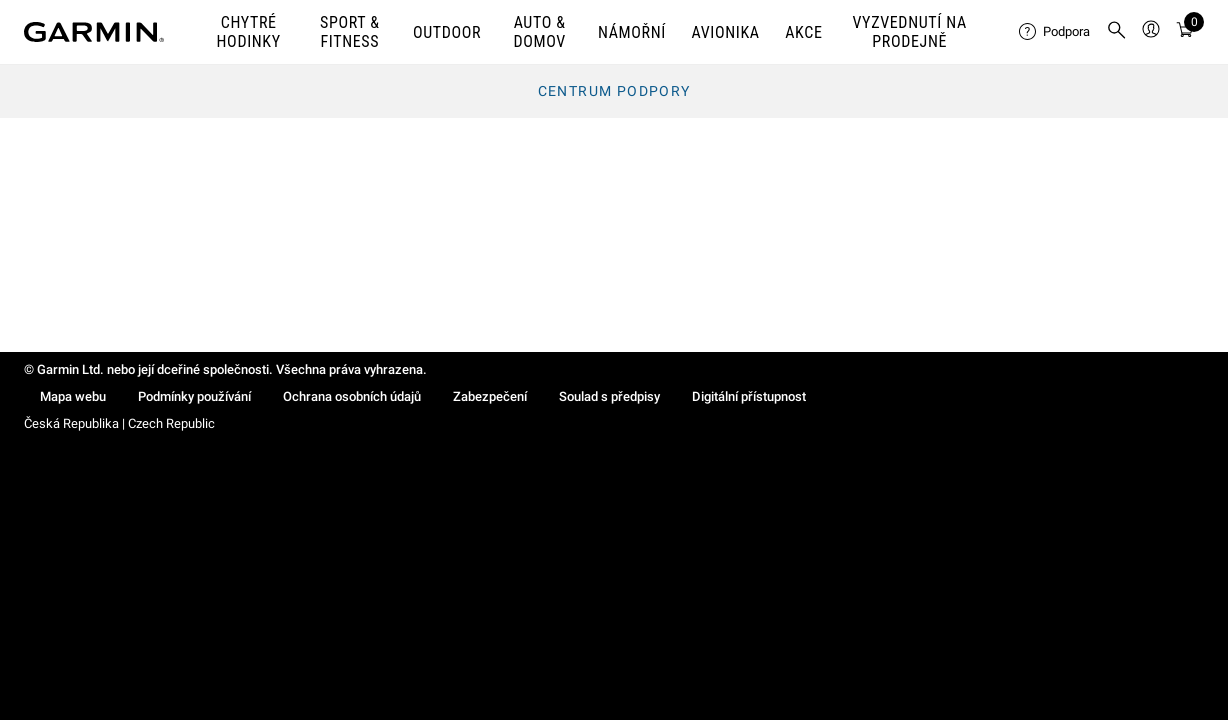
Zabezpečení (490, 396)
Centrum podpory (614, 91)
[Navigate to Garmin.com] (94, 32)
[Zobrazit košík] (1185, 32)
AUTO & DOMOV (539, 32)
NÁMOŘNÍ (632, 32)
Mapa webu (73, 396)
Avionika (726, 32)
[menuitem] (1054, 32)
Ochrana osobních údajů (352, 396)
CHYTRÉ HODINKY (249, 32)
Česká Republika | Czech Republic (119, 423)
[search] (1117, 32)
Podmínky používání (194, 396)
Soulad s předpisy (609, 396)
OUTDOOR (447, 32)
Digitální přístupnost (749, 396)
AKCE (803, 32)
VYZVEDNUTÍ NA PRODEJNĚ (910, 32)
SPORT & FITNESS (350, 32)
